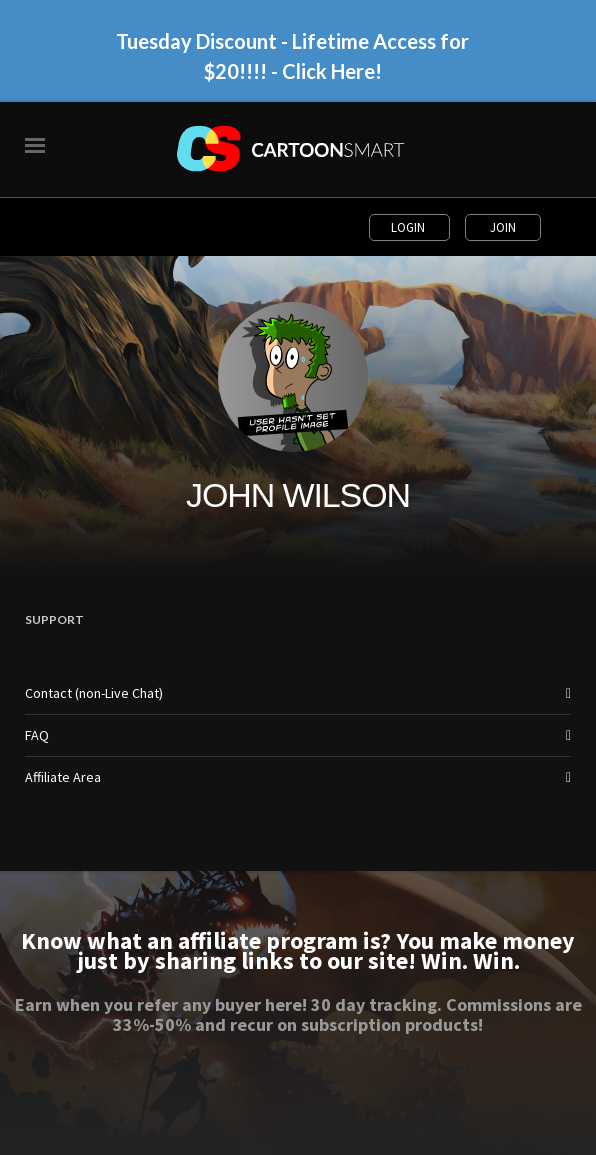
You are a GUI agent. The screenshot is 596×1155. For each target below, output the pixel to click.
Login (409, 227)
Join (503, 227)
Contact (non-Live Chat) (94, 693)
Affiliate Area (63, 777)
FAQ (37, 735)
